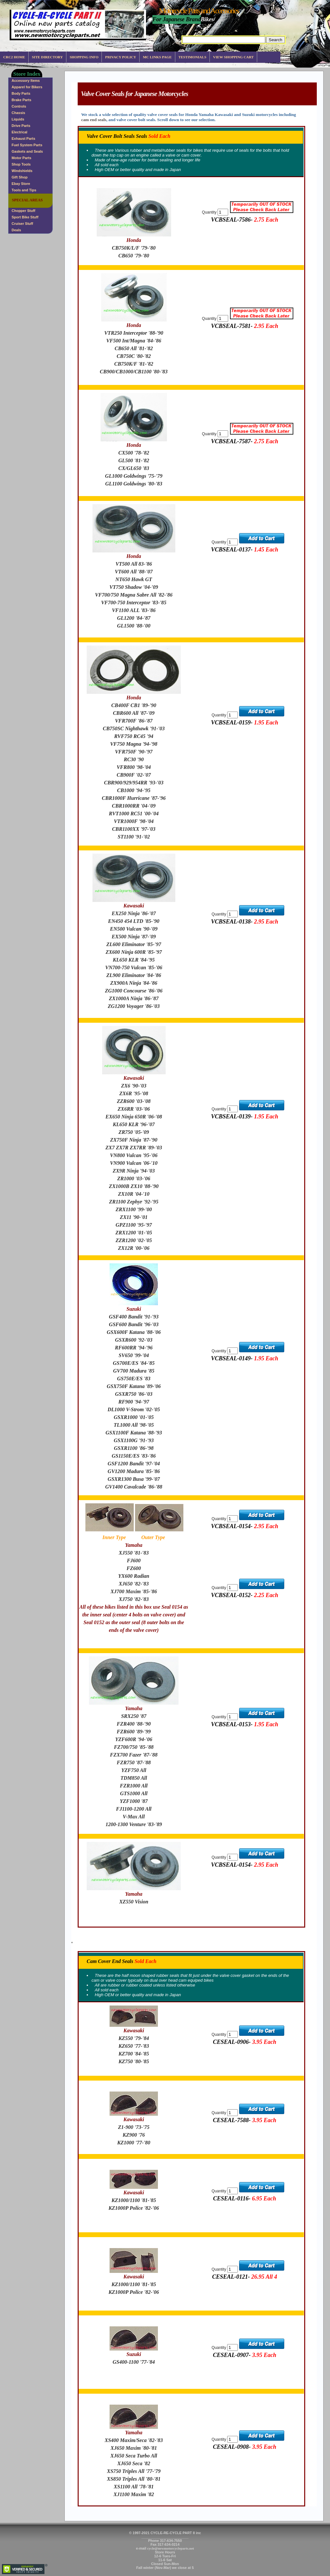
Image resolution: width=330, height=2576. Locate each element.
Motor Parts (21, 158)
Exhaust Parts (23, 138)
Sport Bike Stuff (25, 217)
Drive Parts (21, 126)
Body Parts (21, 93)
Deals (16, 230)
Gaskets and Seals (27, 151)
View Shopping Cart (233, 57)
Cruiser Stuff (22, 223)
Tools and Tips (24, 190)
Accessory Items (26, 80)
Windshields (22, 171)
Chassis (18, 113)
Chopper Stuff (23, 211)
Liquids (18, 119)
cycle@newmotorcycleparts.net (170, 2548)
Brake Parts (21, 100)
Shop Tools (21, 164)
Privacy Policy (120, 57)
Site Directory (47, 57)
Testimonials (192, 57)
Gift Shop (20, 177)
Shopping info (84, 57)
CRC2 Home (14, 57)
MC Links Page (157, 57)
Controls (19, 106)
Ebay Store (21, 184)
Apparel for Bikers (27, 87)
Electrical (19, 132)
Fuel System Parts (27, 145)
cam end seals (93, 119)
